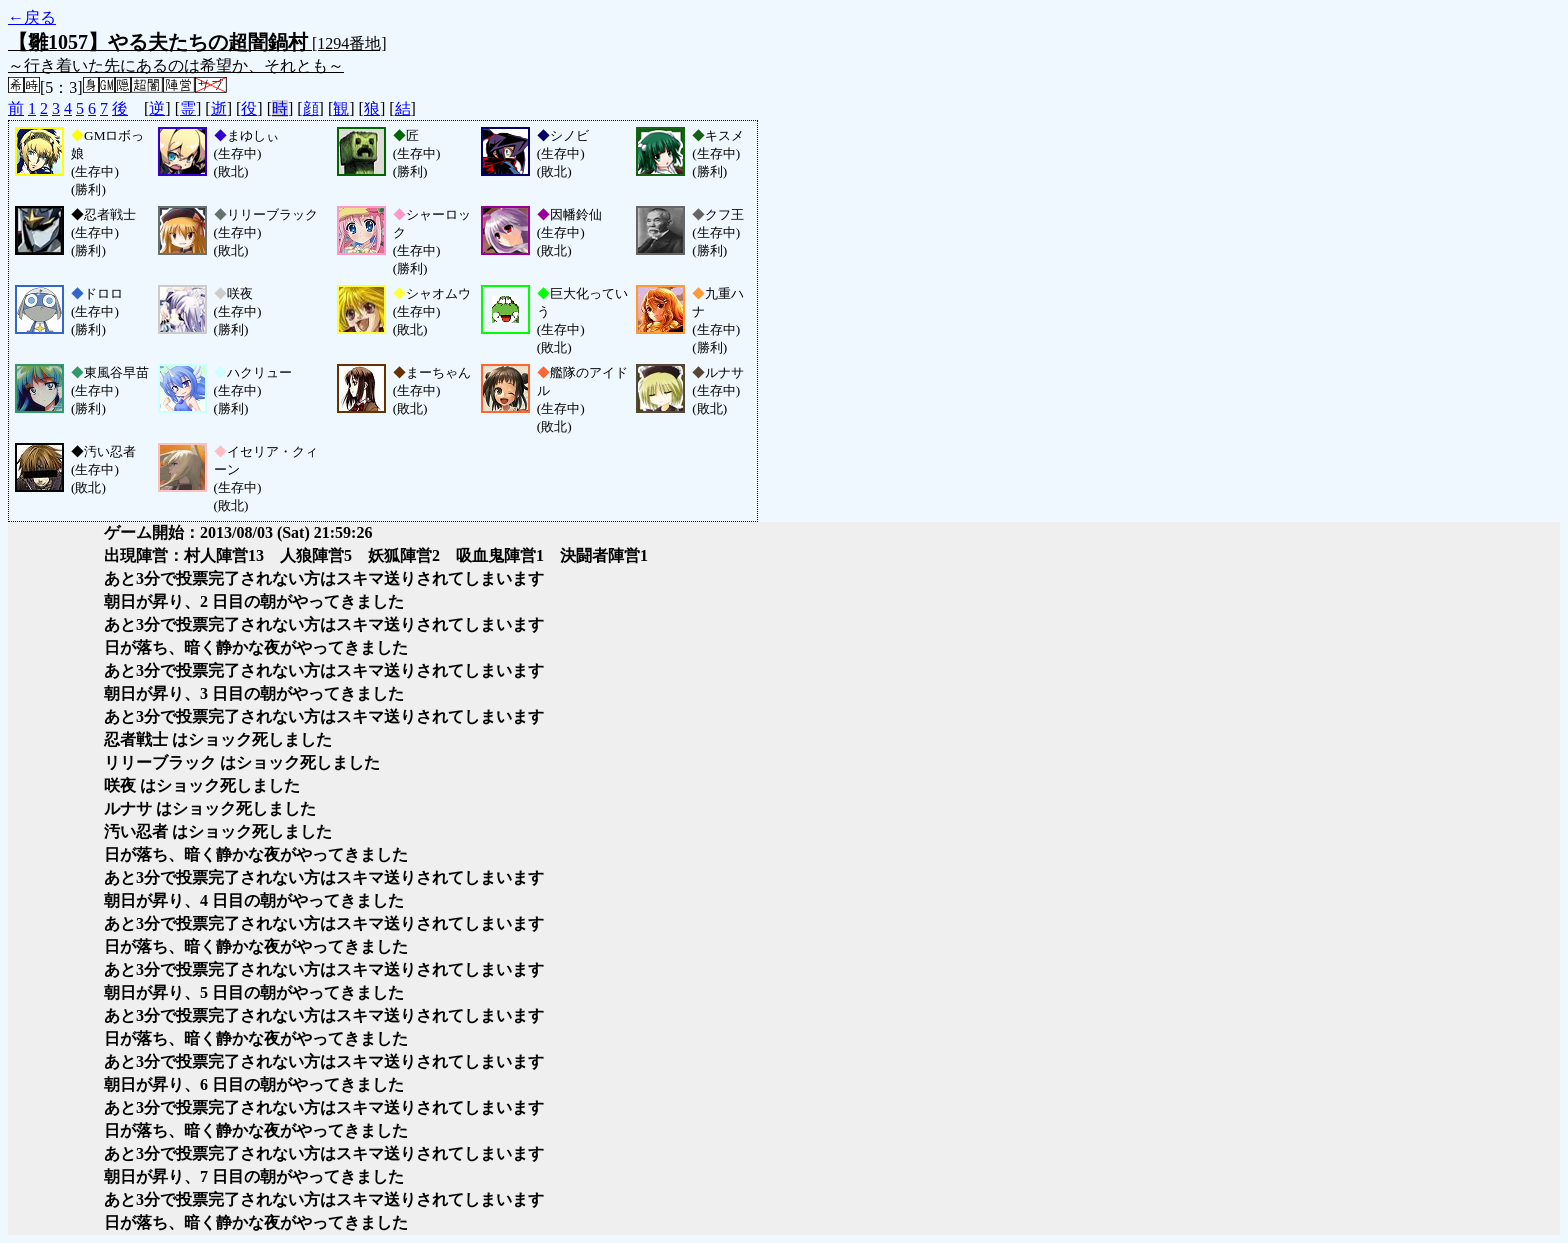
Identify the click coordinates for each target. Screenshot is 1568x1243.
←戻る (32, 17)
